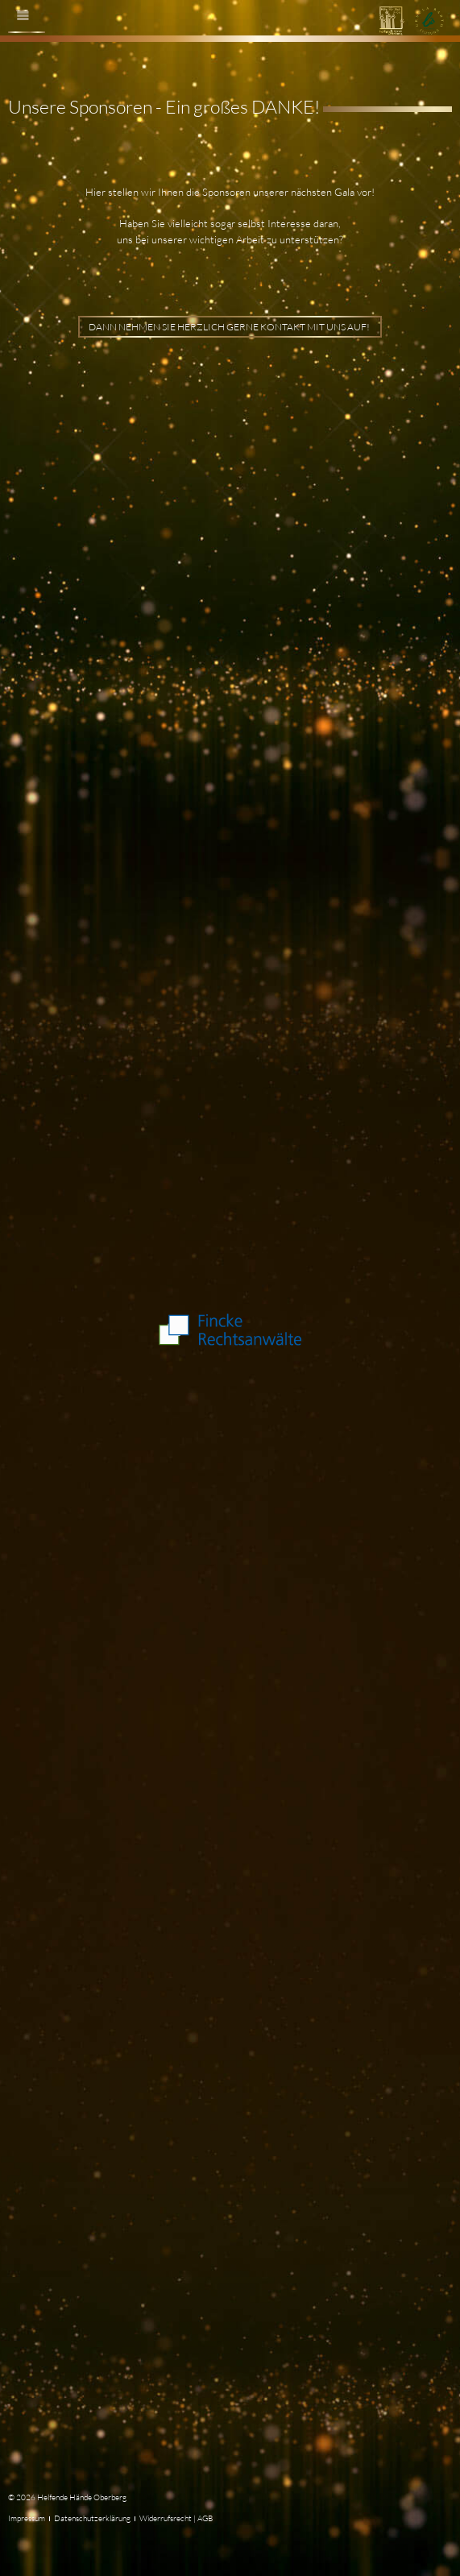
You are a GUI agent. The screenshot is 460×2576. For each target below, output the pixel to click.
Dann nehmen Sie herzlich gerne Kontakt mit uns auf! (230, 327)
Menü (30, 28)
